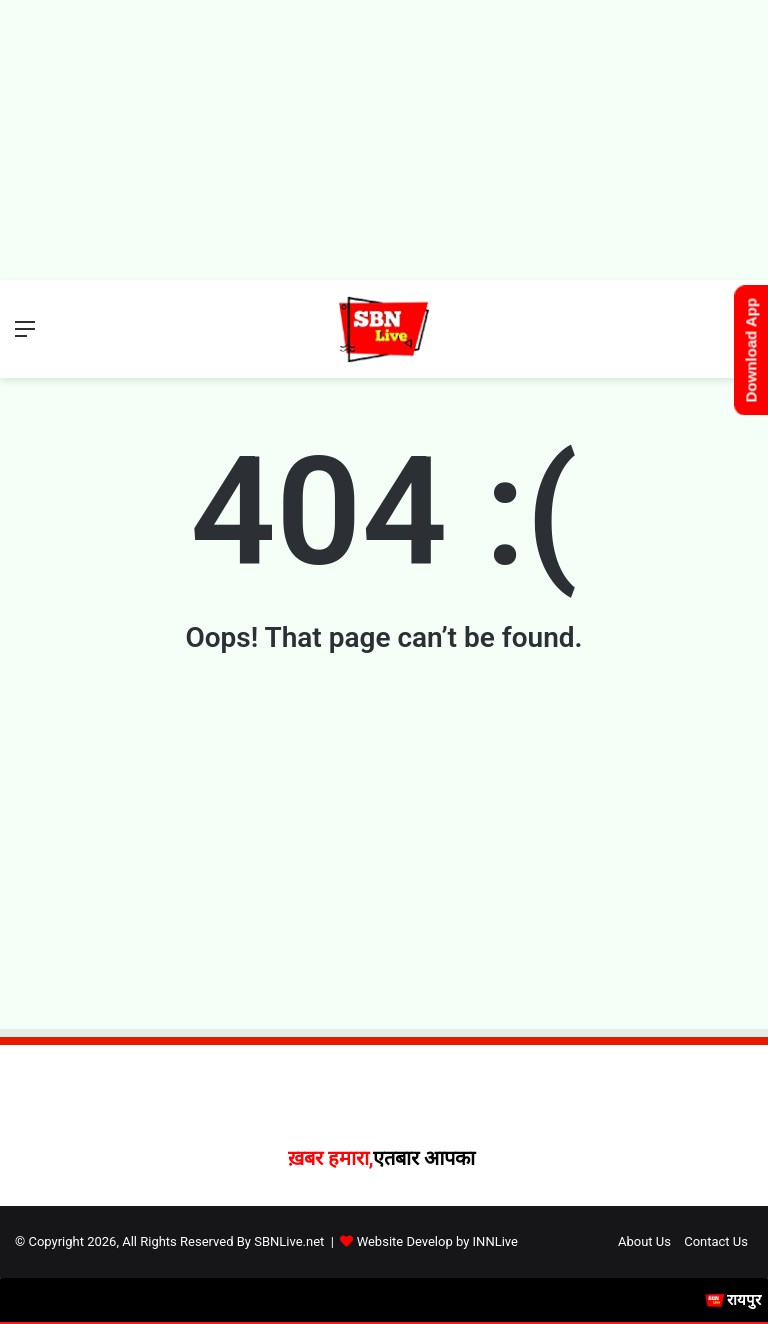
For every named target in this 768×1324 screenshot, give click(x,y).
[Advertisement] (384, 140)
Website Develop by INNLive (437, 1241)
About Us (644, 1241)
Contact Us (716, 1241)
